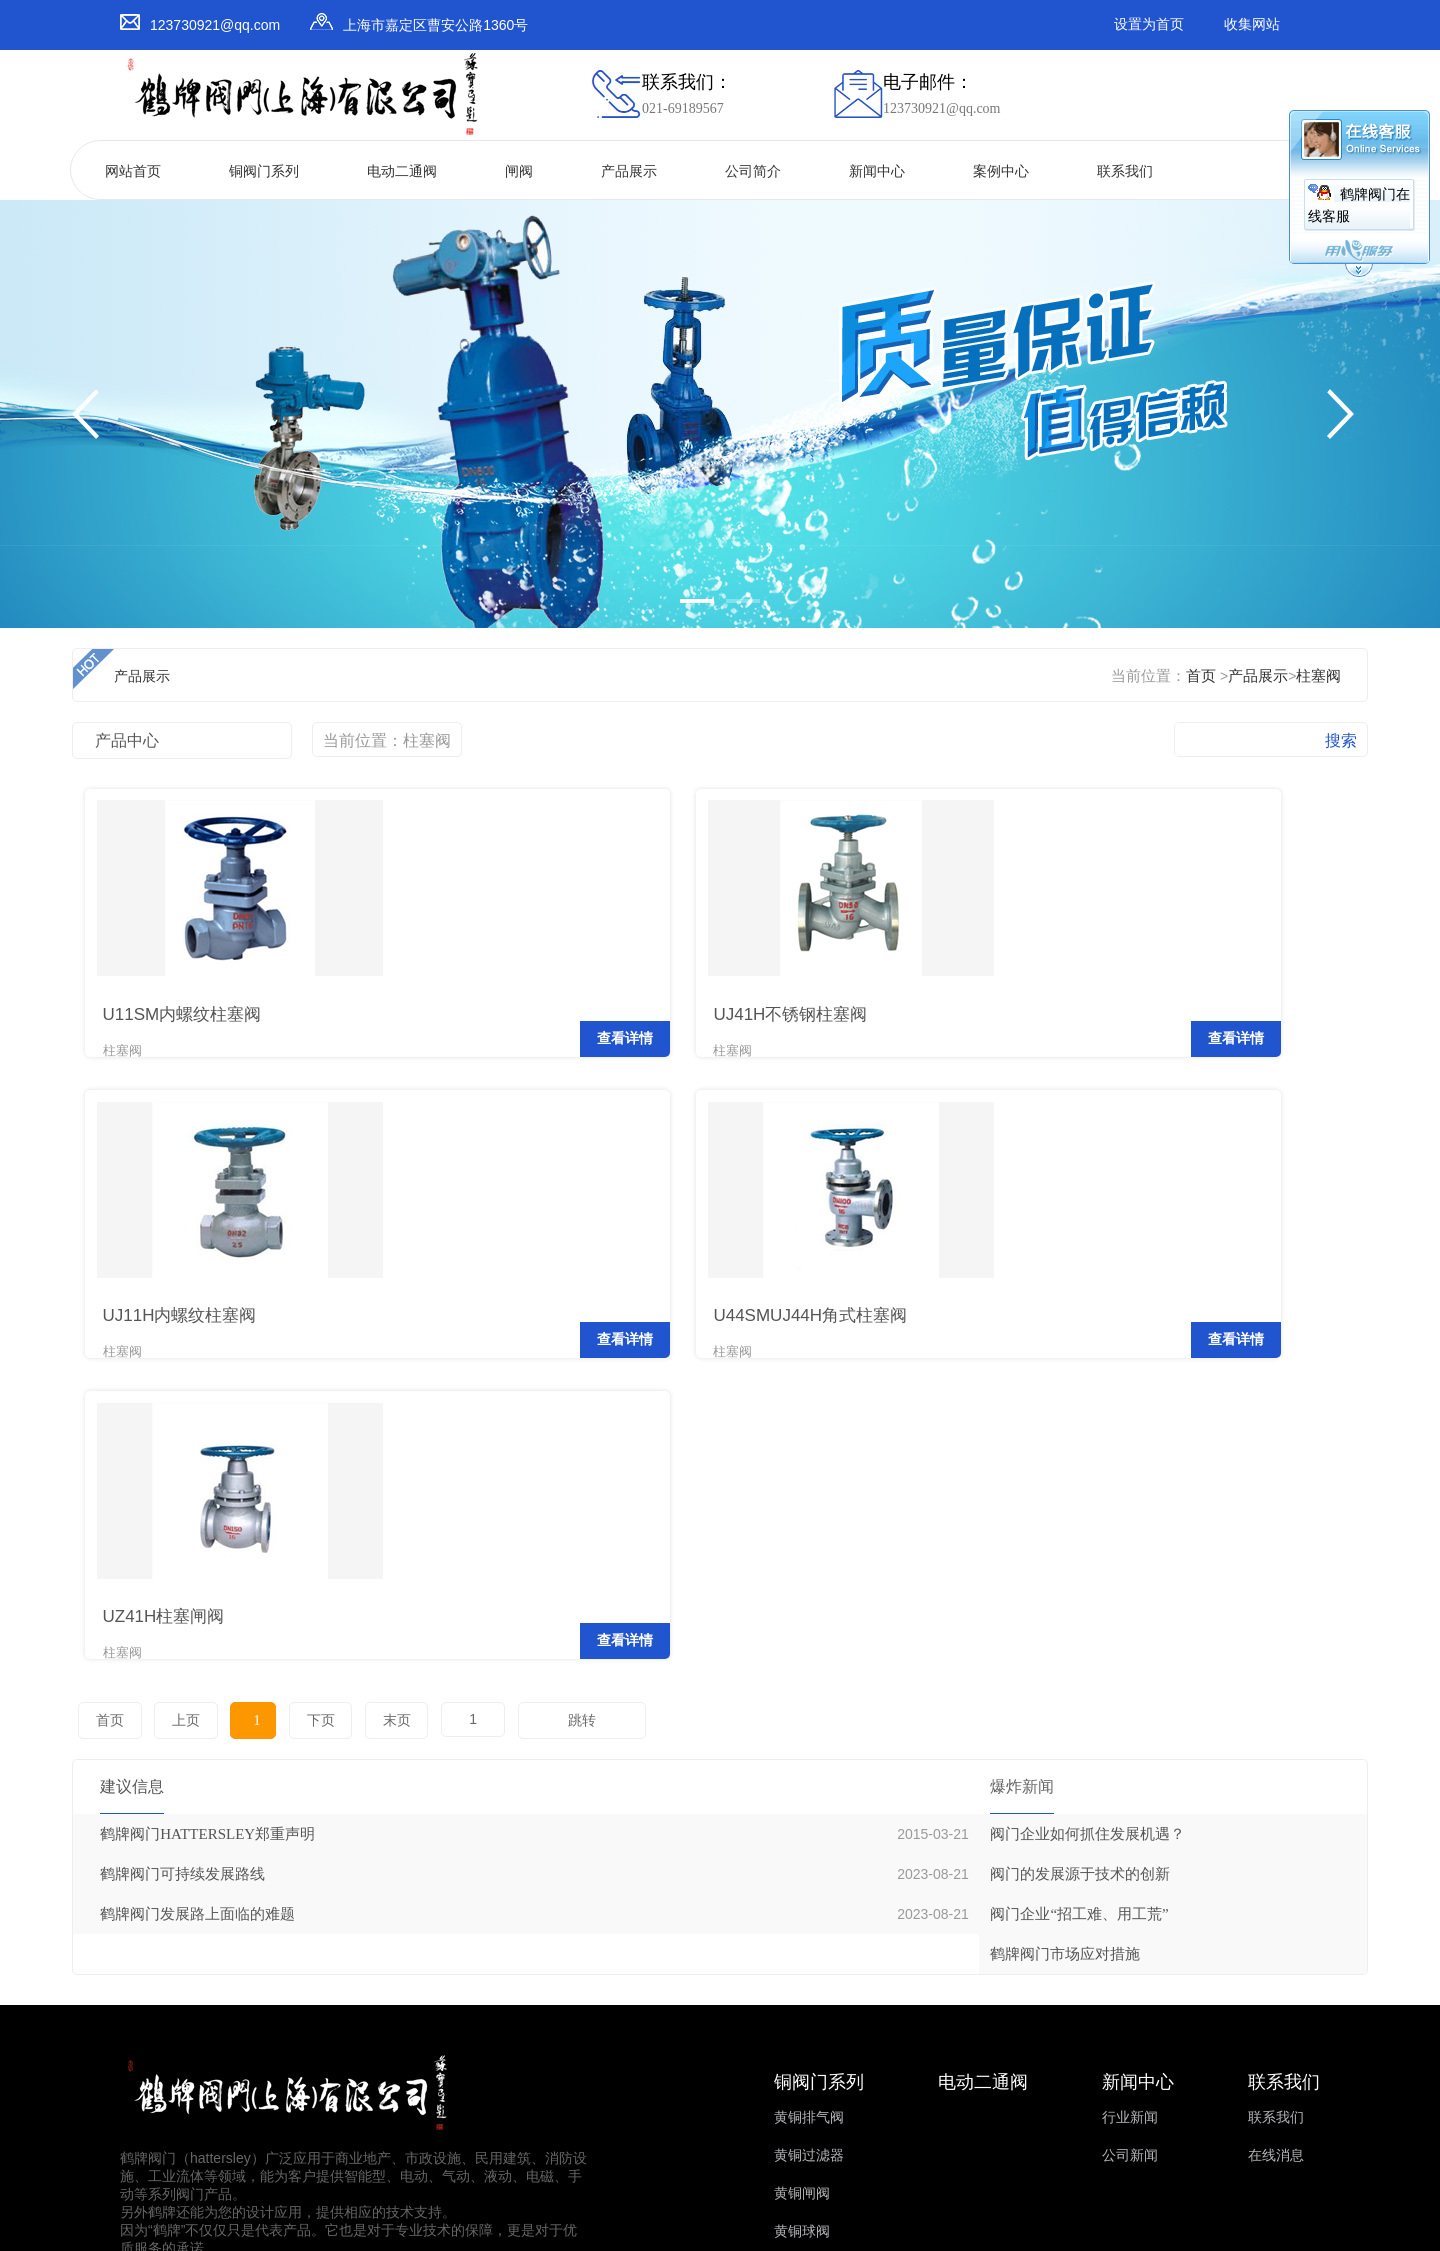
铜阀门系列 (264, 171)
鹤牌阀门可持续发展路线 (182, 1532)
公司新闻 (1130, 1813)
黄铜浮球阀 (809, 1927)
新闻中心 (877, 171)
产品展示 (629, 171)
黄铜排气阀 (809, 1775)
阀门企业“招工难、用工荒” (1079, 1572)
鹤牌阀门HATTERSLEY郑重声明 (207, 1492)
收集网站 (1252, 24)
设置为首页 (1149, 24)
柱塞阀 (1318, 676)
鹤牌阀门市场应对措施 (1065, 1612)
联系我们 (1125, 171)
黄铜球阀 (802, 1889)
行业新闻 (1130, 1775)
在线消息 (1276, 1813)
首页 (1201, 676)
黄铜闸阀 (802, 1851)
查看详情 (338, 1021)
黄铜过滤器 (809, 1813)
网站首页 (133, 171)
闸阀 (519, 171)
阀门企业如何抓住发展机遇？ (1087, 1492)
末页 (352, 1378)
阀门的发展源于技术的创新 (1080, 1532)
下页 (284, 1378)
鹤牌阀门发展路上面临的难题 (197, 1572)
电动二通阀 (402, 171)
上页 (175, 1378)
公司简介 (753, 171)
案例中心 (1001, 171)
